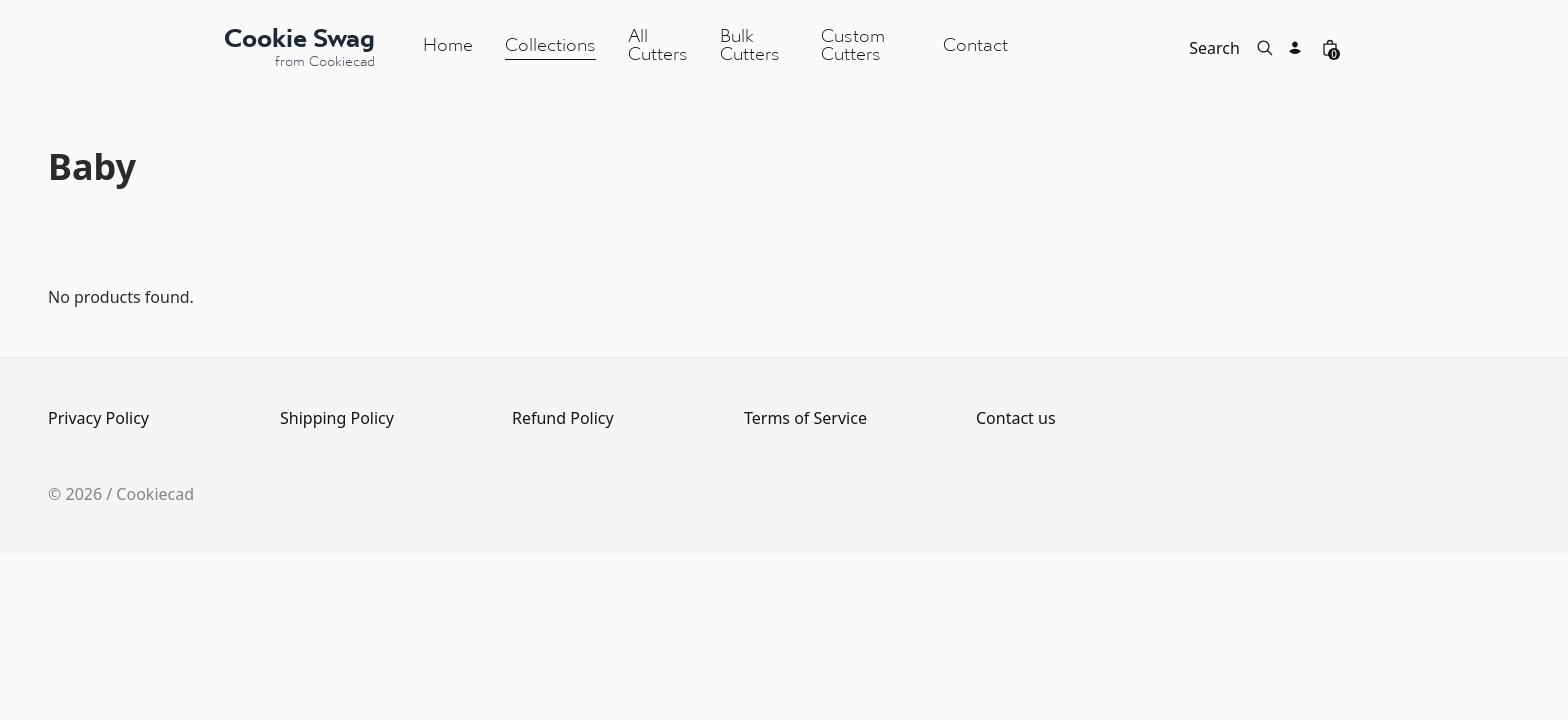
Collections (550, 46)
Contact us (1016, 418)
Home (448, 46)
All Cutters (658, 46)
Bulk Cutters (750, 46)
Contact (975, 46)
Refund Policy (563, 418)
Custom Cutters (853, 46)
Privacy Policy (98, 418)
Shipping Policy (337, 418)
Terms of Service (805, 418)
